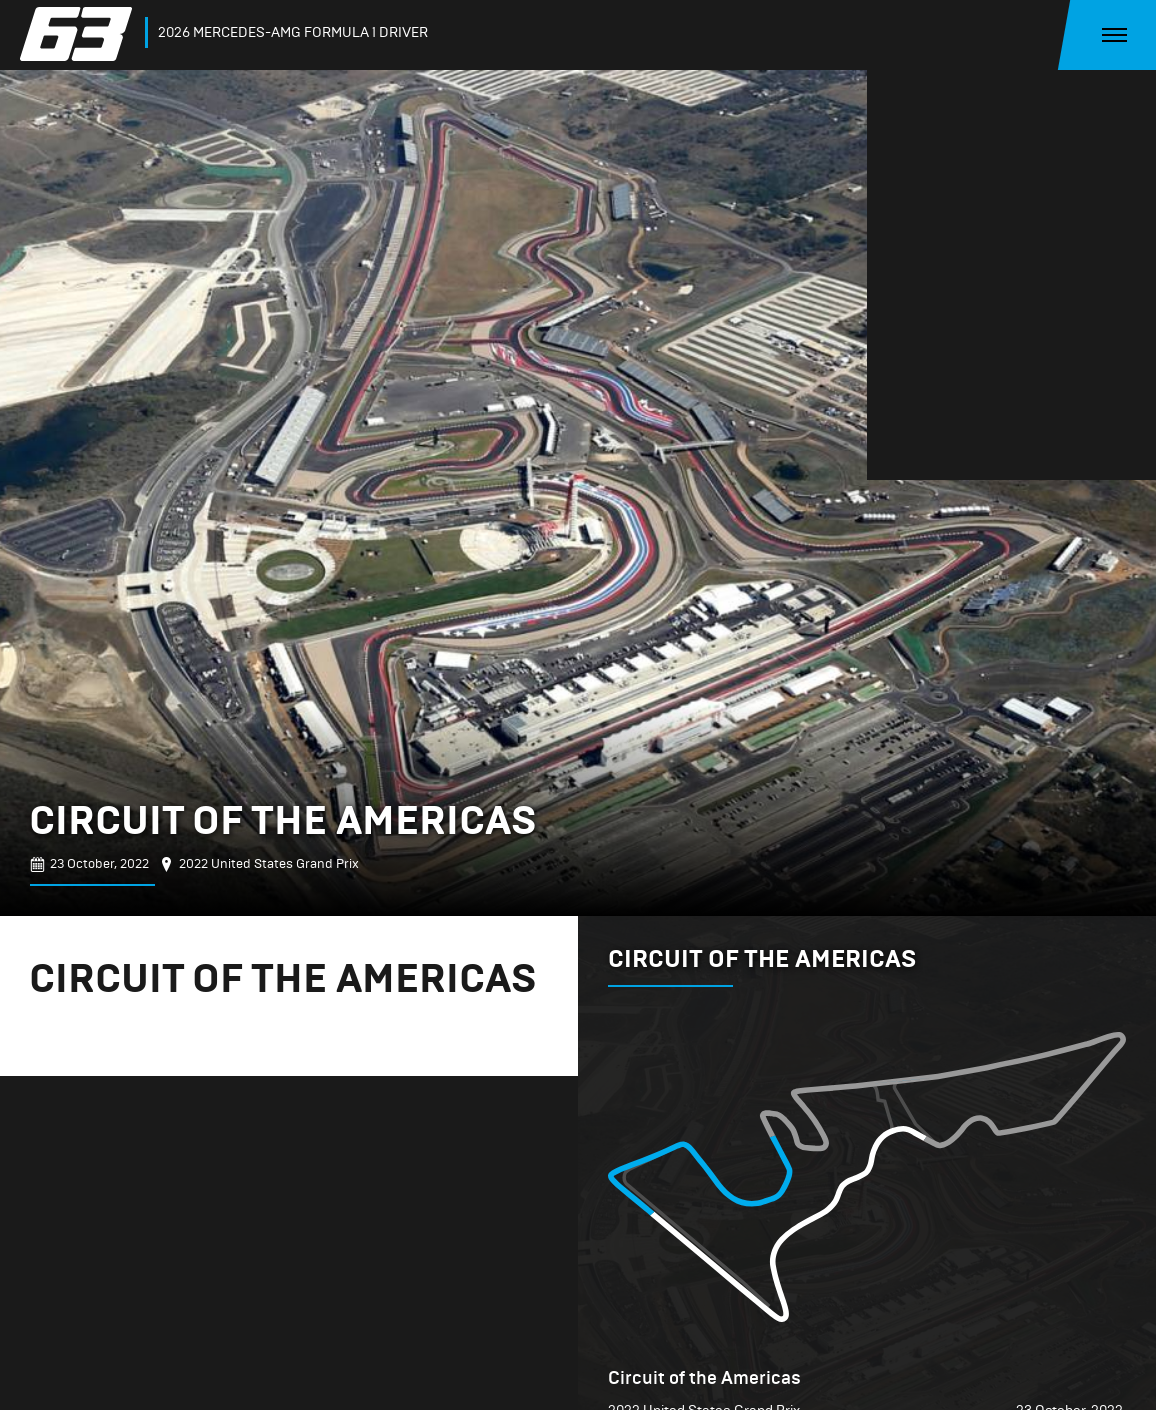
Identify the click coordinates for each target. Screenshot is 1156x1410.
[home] (80, 34)
